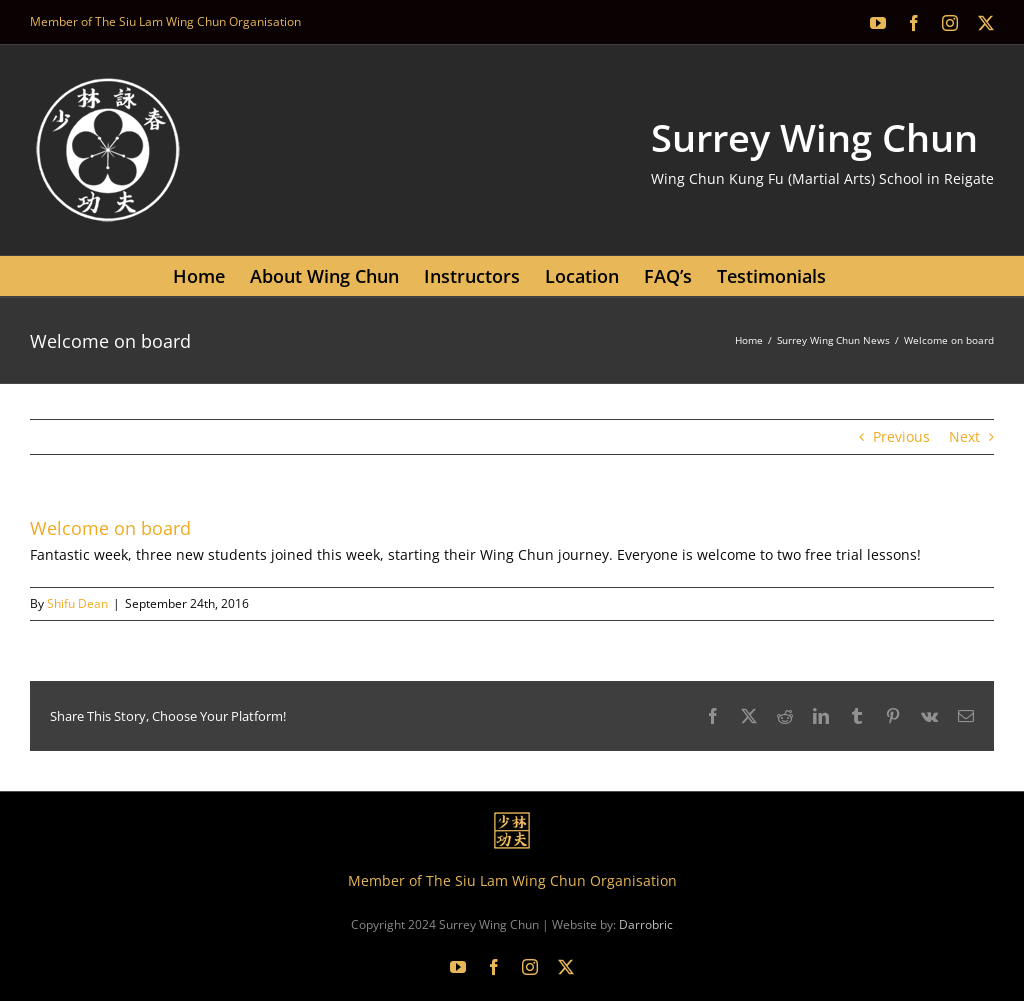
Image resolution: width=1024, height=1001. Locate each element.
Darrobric (646, 924)
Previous (901, 436)
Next (964, 436)
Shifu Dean (77, 603)
